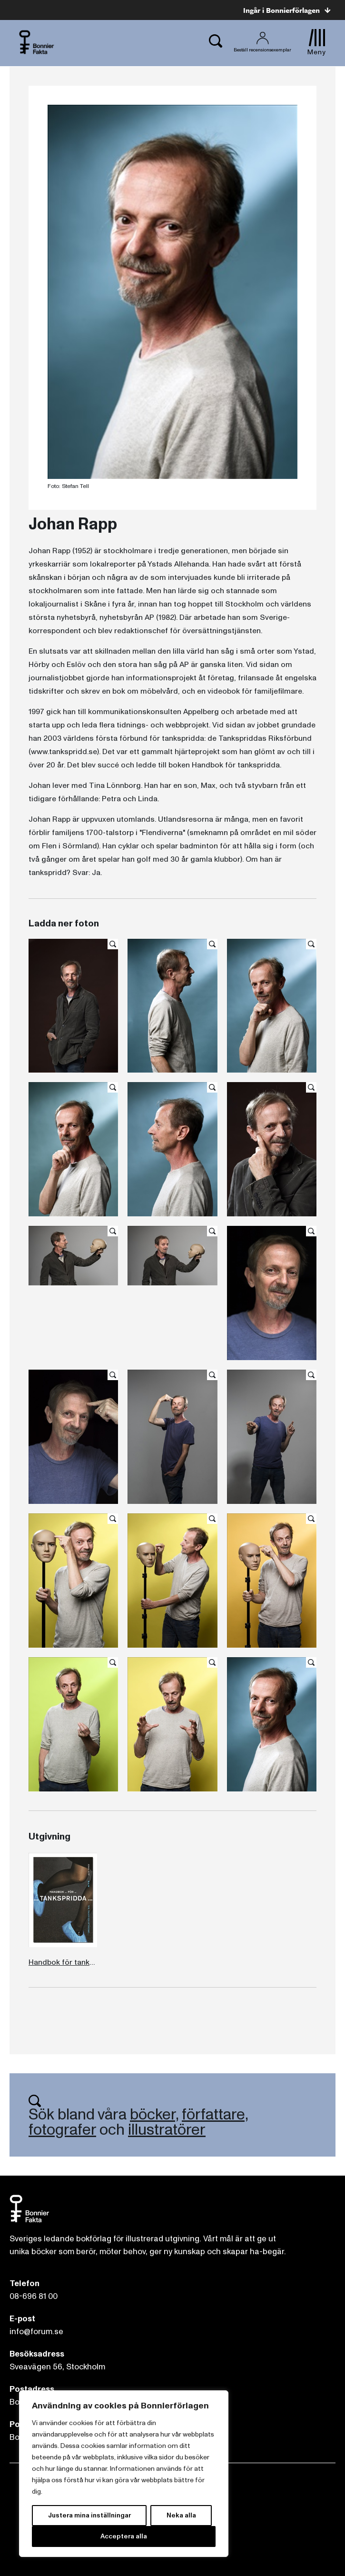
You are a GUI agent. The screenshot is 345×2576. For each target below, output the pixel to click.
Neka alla (181, 2515)
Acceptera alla (123, 2536)
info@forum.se (36, 2331)
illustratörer (167, 2129)
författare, (215, 2114)
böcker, (154, 2114)
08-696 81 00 (34, 2296)
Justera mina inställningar (89, 2515)
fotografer (62, 2129)
